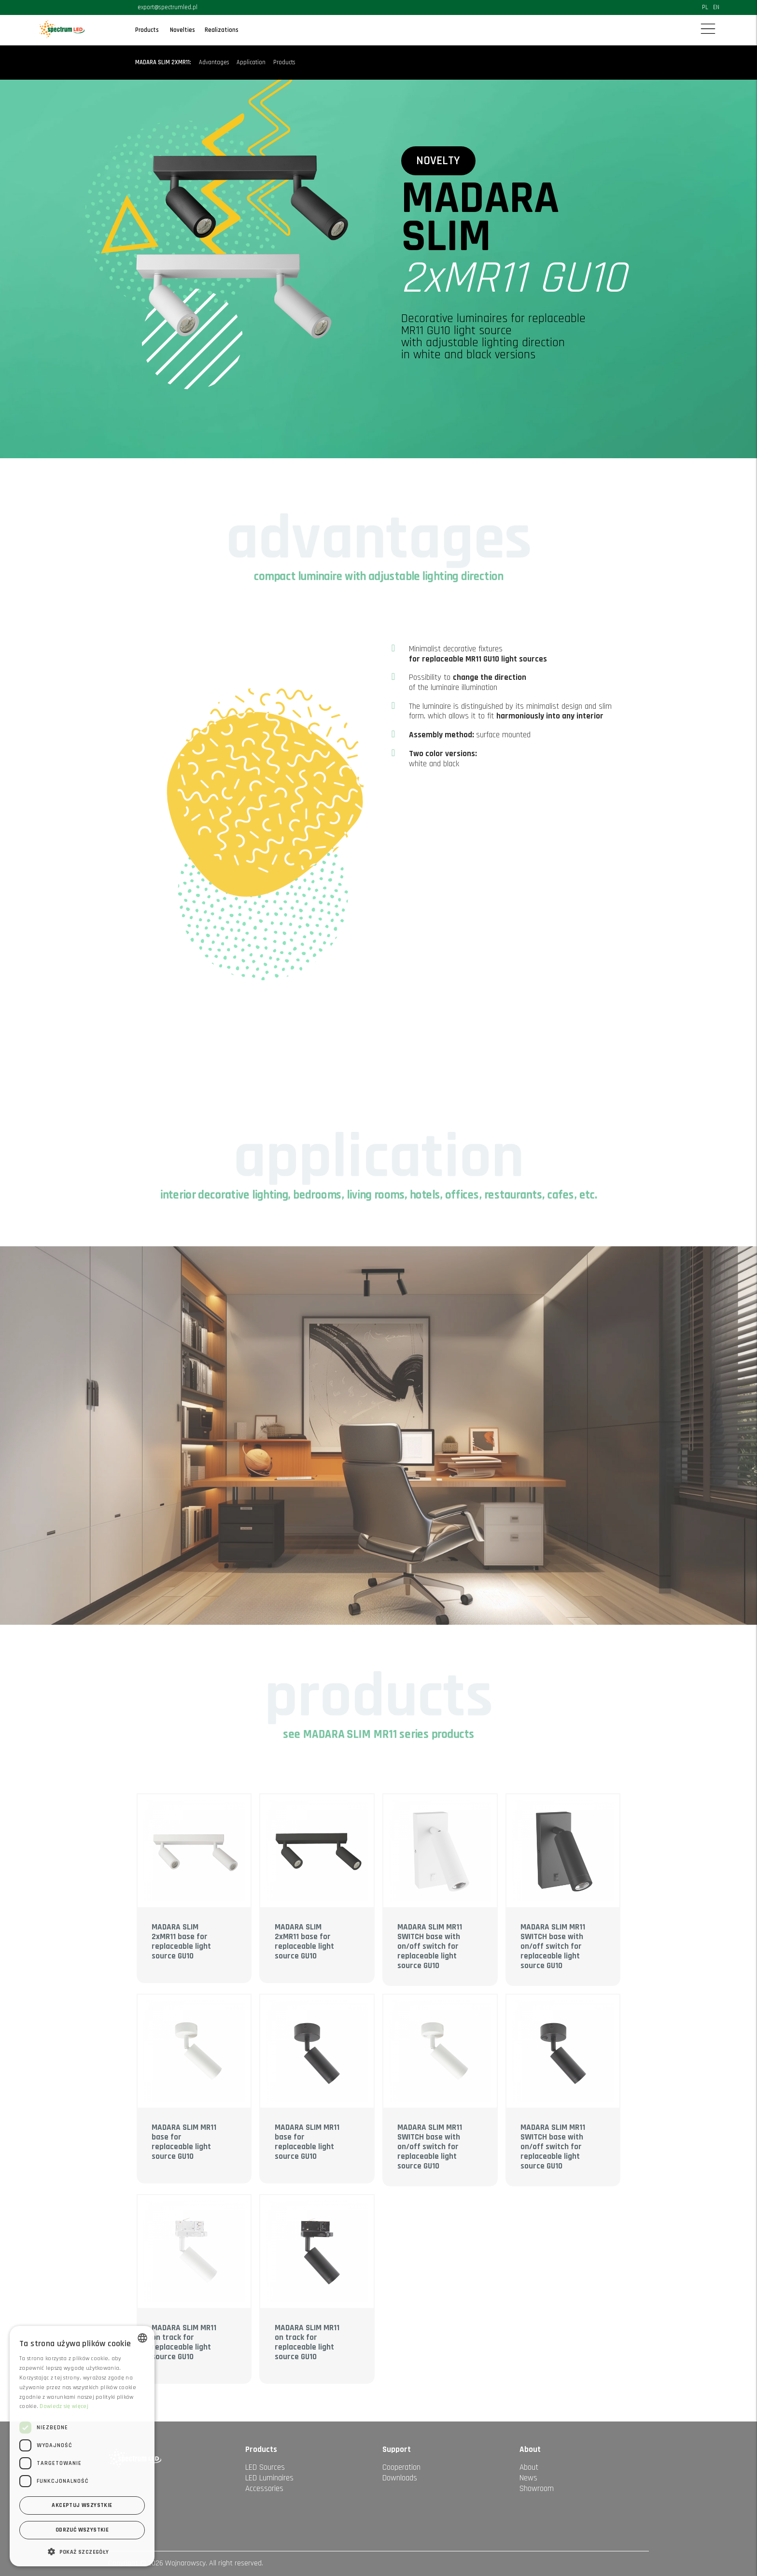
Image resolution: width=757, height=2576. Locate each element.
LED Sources (265, 2467)
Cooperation (401, 2467)
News (528, 2478)
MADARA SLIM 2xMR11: (163, 62)
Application (251, 62)
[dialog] (82, 2446)
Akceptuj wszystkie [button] (82, 2505)
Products (147, 30)
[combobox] (142, 2338)
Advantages (214, 62)
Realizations (221, 30)
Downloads (399, 2478)
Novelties (182, 30)
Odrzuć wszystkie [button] (82, 2530)
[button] (82, 2551)
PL (705, 7)
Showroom (536, 2488)
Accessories (264, 2488)
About (528, 2467)
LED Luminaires (269, 2478)
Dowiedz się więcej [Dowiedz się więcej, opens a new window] (64, 2406)
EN (716, 7)
